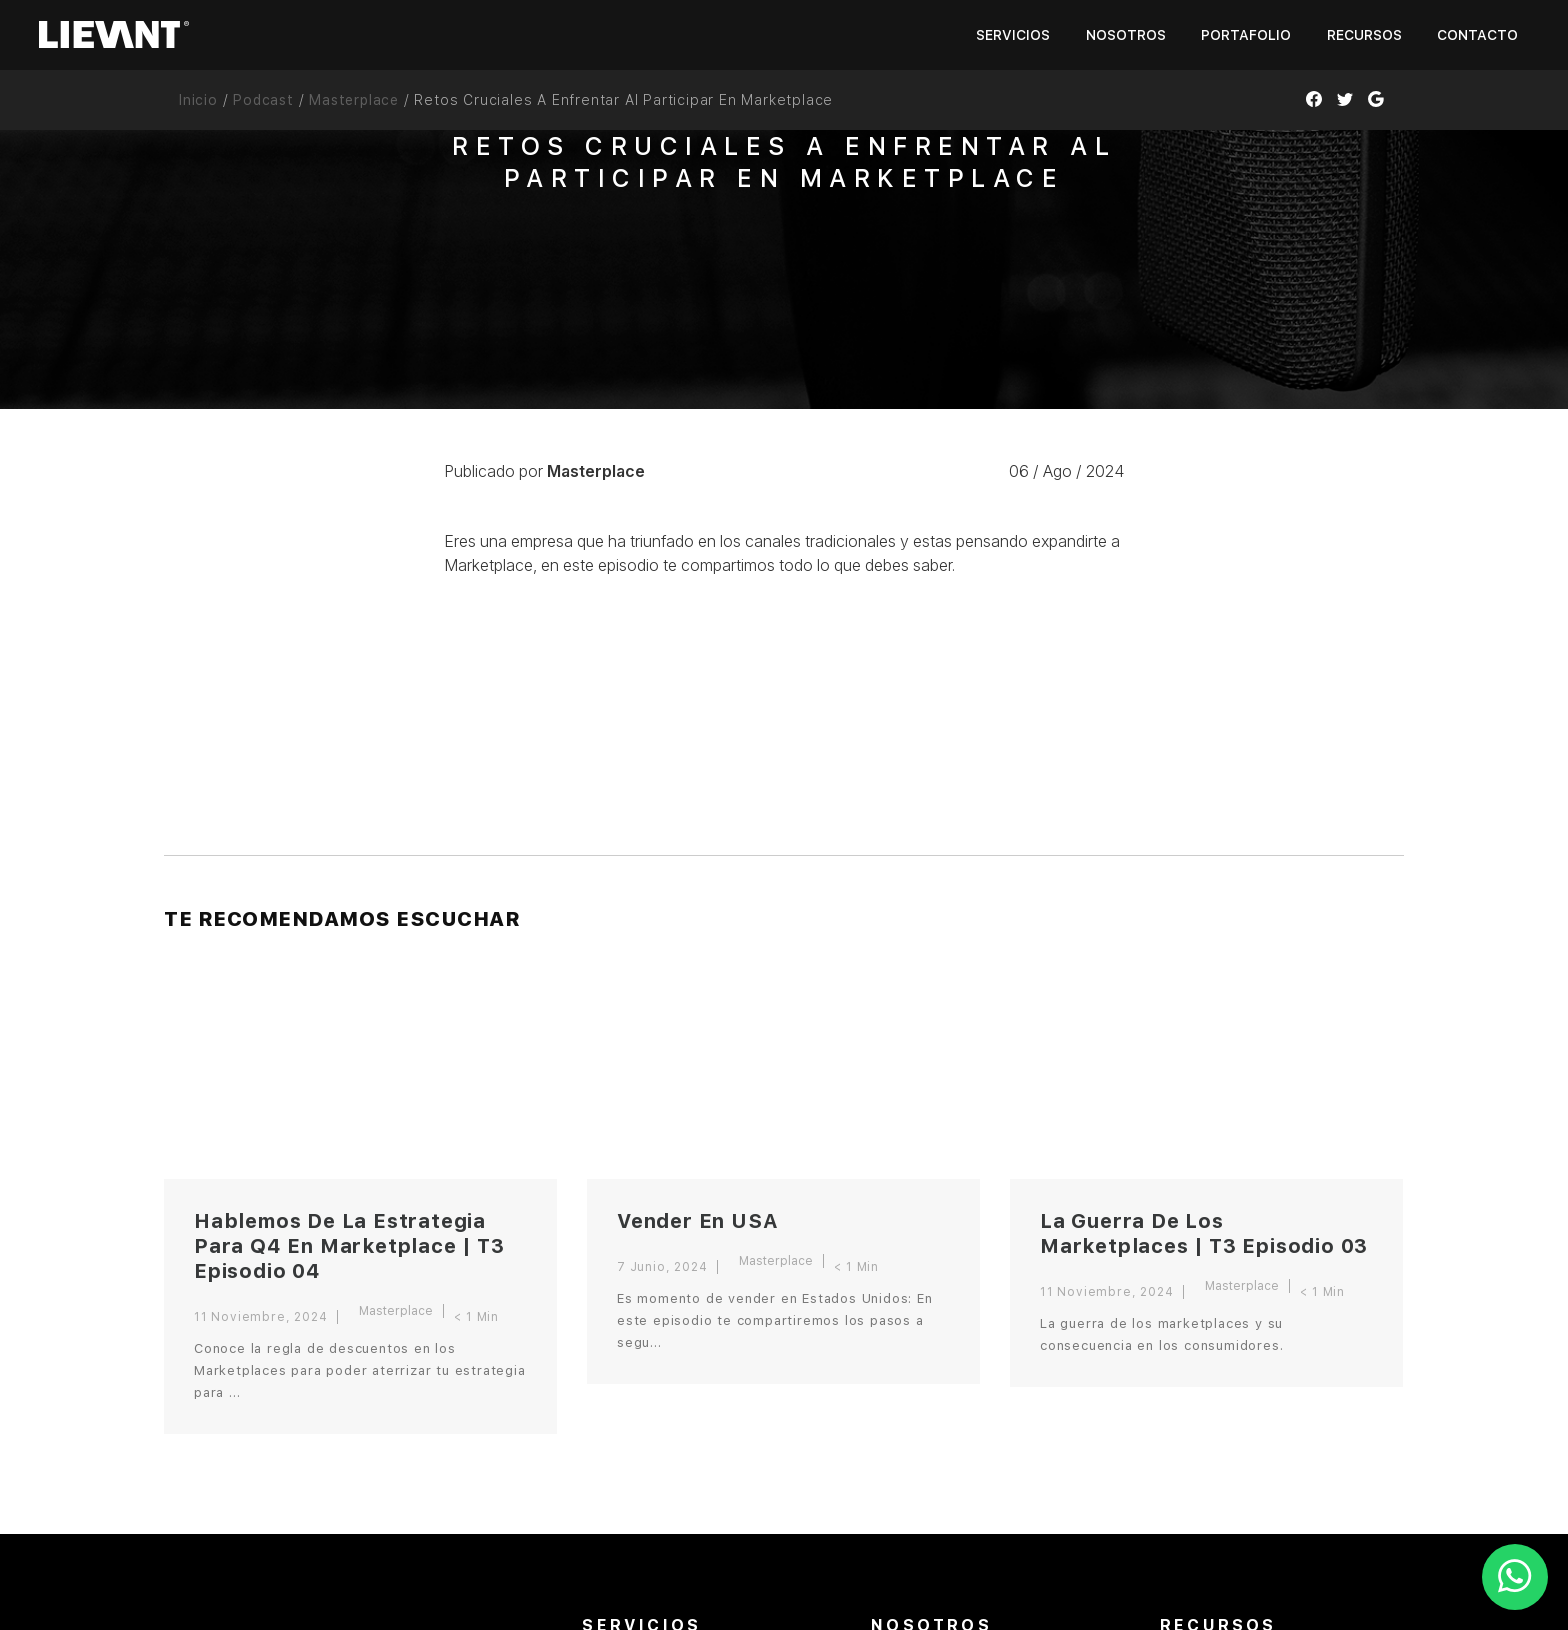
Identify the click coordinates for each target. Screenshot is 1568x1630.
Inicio (198, 100)
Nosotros (1126, 35)
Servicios (1013, 35)
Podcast (263, 100)
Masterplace (354, 100)
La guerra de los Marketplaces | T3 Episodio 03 (1204, 1233)
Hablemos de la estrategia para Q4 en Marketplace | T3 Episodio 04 (349, 1246)
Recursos (1364, 35)
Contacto (1477, 35)
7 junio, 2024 (662, 1267)
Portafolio (1246, 35)
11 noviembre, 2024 (260, 1317)
